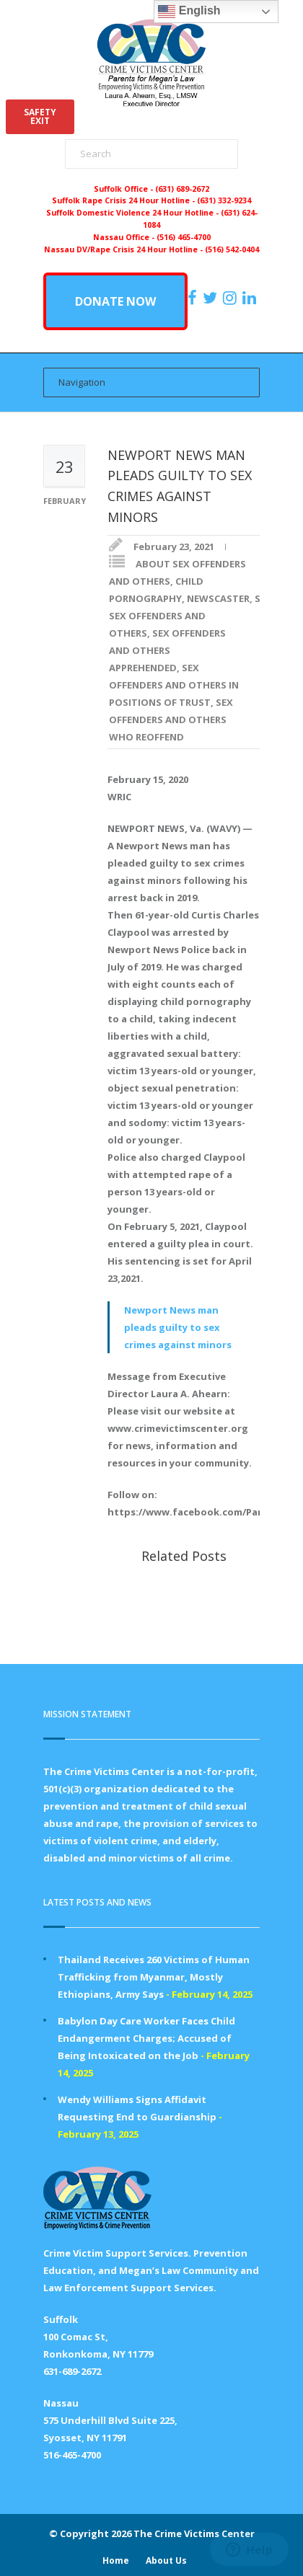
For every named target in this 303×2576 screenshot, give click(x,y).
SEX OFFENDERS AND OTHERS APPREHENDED (167, 650)
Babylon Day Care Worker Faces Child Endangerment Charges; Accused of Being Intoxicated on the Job (146, 2038)
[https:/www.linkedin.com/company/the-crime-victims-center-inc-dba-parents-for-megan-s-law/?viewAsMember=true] (251, 298)
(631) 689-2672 (182, 189)
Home (115, 2560)
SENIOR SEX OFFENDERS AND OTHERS (199, 615)
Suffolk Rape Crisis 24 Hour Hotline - (124, 200)
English (189, 11)
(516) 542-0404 (232, 249)
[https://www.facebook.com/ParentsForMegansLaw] (194, 298)
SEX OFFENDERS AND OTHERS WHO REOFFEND (171, 719)
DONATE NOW (115, 301)
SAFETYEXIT (40, 116)
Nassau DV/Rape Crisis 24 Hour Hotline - (124, 249)
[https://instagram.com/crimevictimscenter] (231, 298)
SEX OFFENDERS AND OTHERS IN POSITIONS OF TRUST (174, 685)
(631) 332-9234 (224, 200)
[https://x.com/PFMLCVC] (212, 298)
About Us (166, 2560)
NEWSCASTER (218, 598)
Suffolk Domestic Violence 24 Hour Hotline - (133, 213)
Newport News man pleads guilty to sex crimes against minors (178, 1327)
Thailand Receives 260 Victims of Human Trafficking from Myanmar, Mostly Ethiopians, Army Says (154, 1977)
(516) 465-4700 (184, 237)
